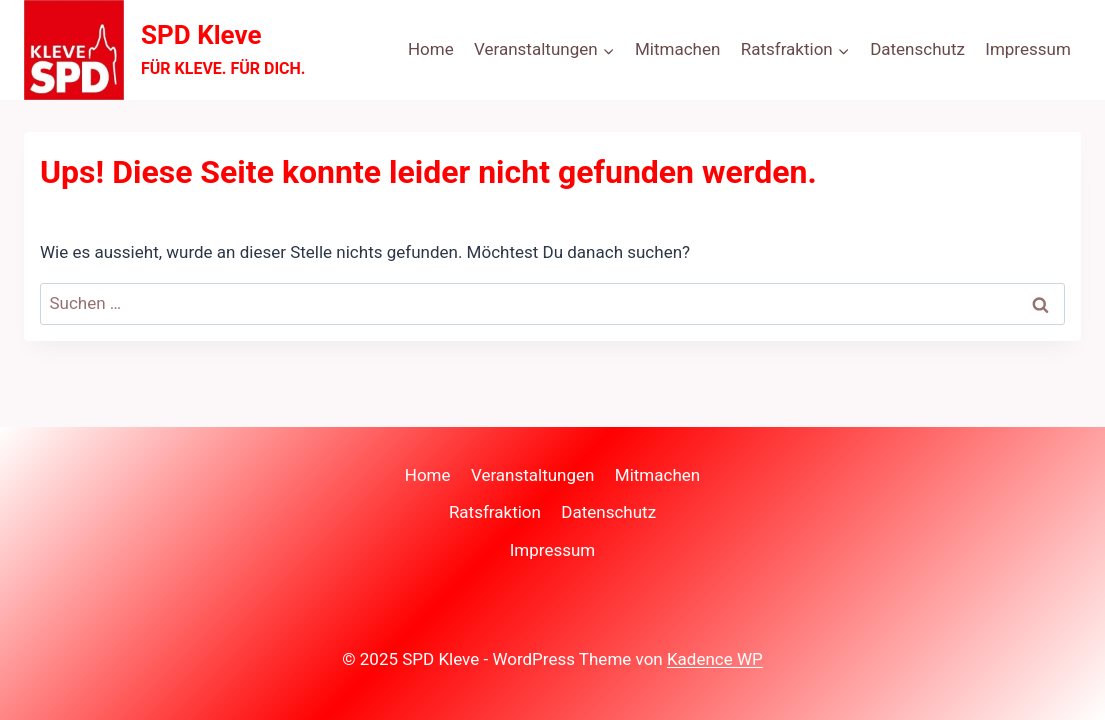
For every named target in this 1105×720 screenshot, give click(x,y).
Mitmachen (677, 49)
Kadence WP (715, 659)
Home (431, 49)
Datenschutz (917, 49)
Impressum (1028, 49)
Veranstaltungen (533, 475)
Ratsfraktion (495, 512)
